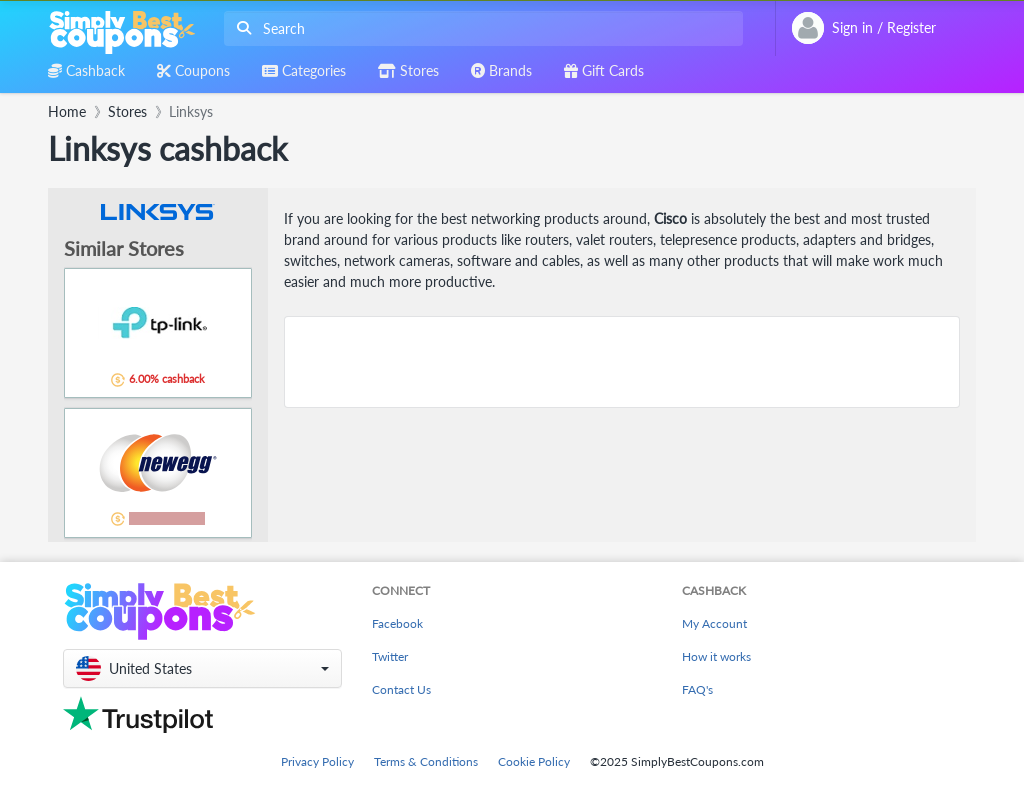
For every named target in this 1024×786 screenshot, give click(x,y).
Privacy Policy (317, 761)
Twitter (390, 656)
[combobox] (479, 28)
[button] (202, 668)
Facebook (397, 623)
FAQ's (697, 689)
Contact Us (401, 689)
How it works (716, 656)
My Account (714, 623)
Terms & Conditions (426, 761)
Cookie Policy (534, 761)
